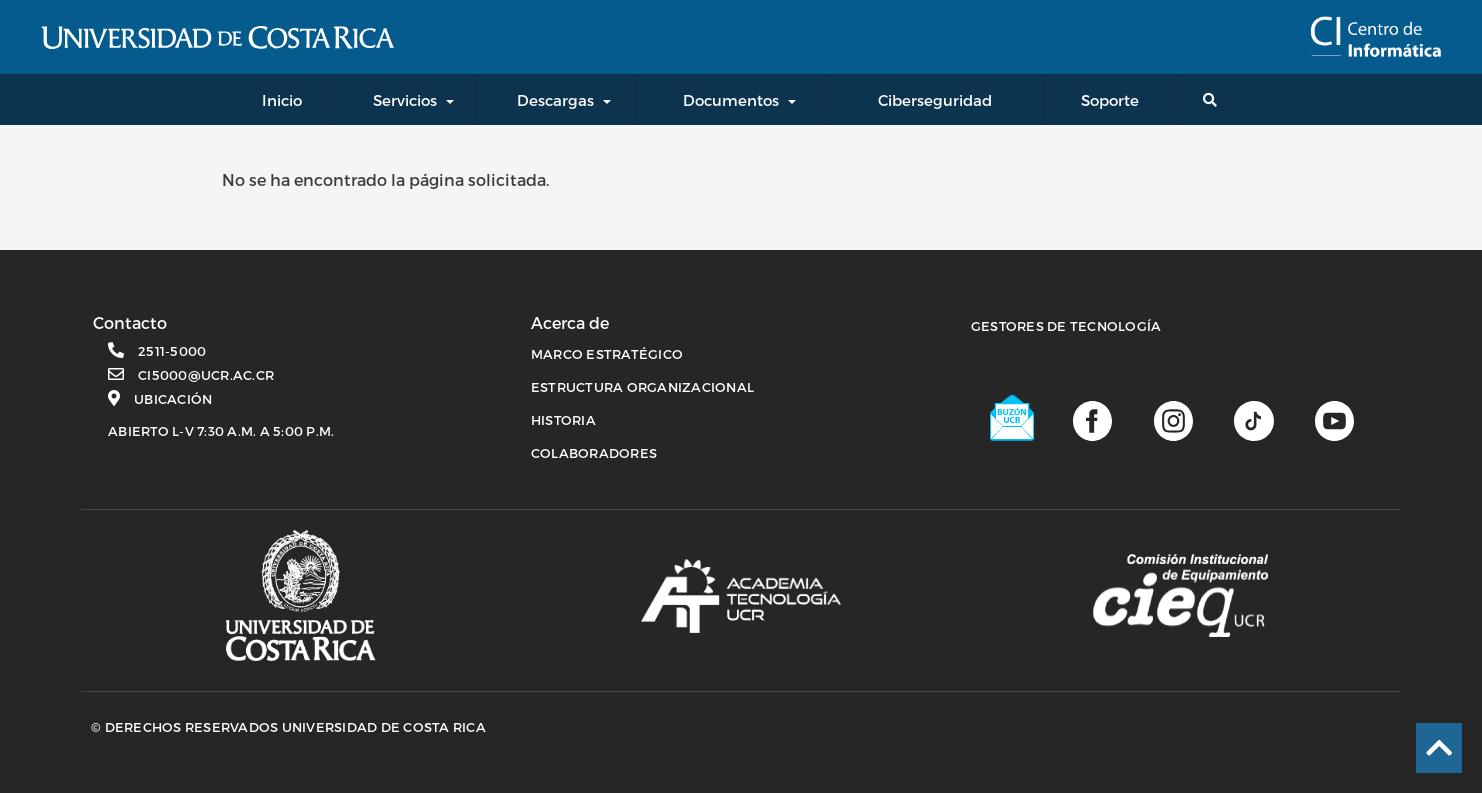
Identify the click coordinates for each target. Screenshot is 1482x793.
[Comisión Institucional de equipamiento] (1180, 596)
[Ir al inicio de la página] (1439, 748)
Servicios (405, 100)
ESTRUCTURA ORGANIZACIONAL (642, 387)
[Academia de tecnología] (741, 596)
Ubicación (173, 399)
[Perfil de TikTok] (1253, 419)
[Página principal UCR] (301, 595)
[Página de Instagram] (1173, 419)
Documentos (731, 100)
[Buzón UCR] (1013, 418)
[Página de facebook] (1092, 419)
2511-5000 (172, 351)
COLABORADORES (594, 453)
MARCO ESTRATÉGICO (607, 354)
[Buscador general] (1214, 99)
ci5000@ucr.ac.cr (206, 375)
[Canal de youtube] (1334, 419)
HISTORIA (563, 420)
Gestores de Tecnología (1066, 326)
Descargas (555, 100)
